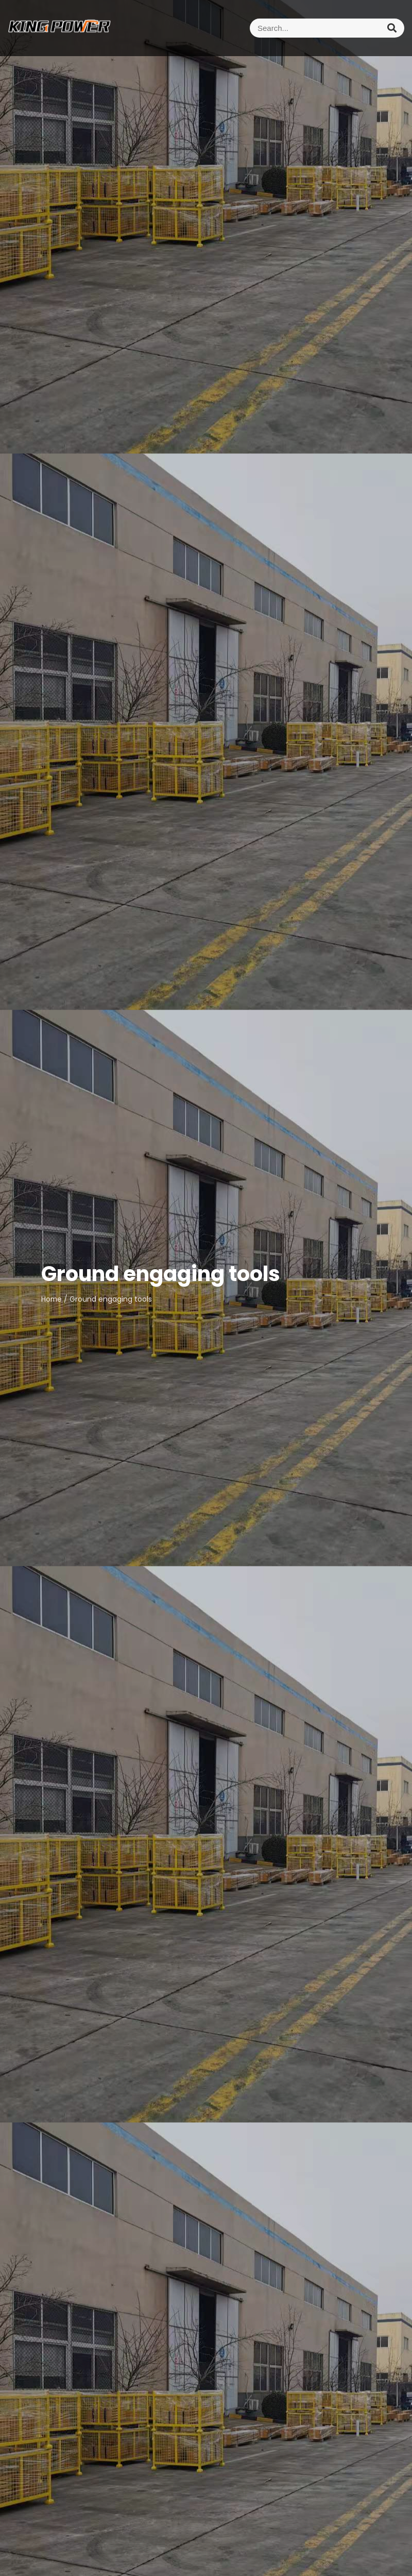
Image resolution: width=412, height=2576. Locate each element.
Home (51, 1299)
